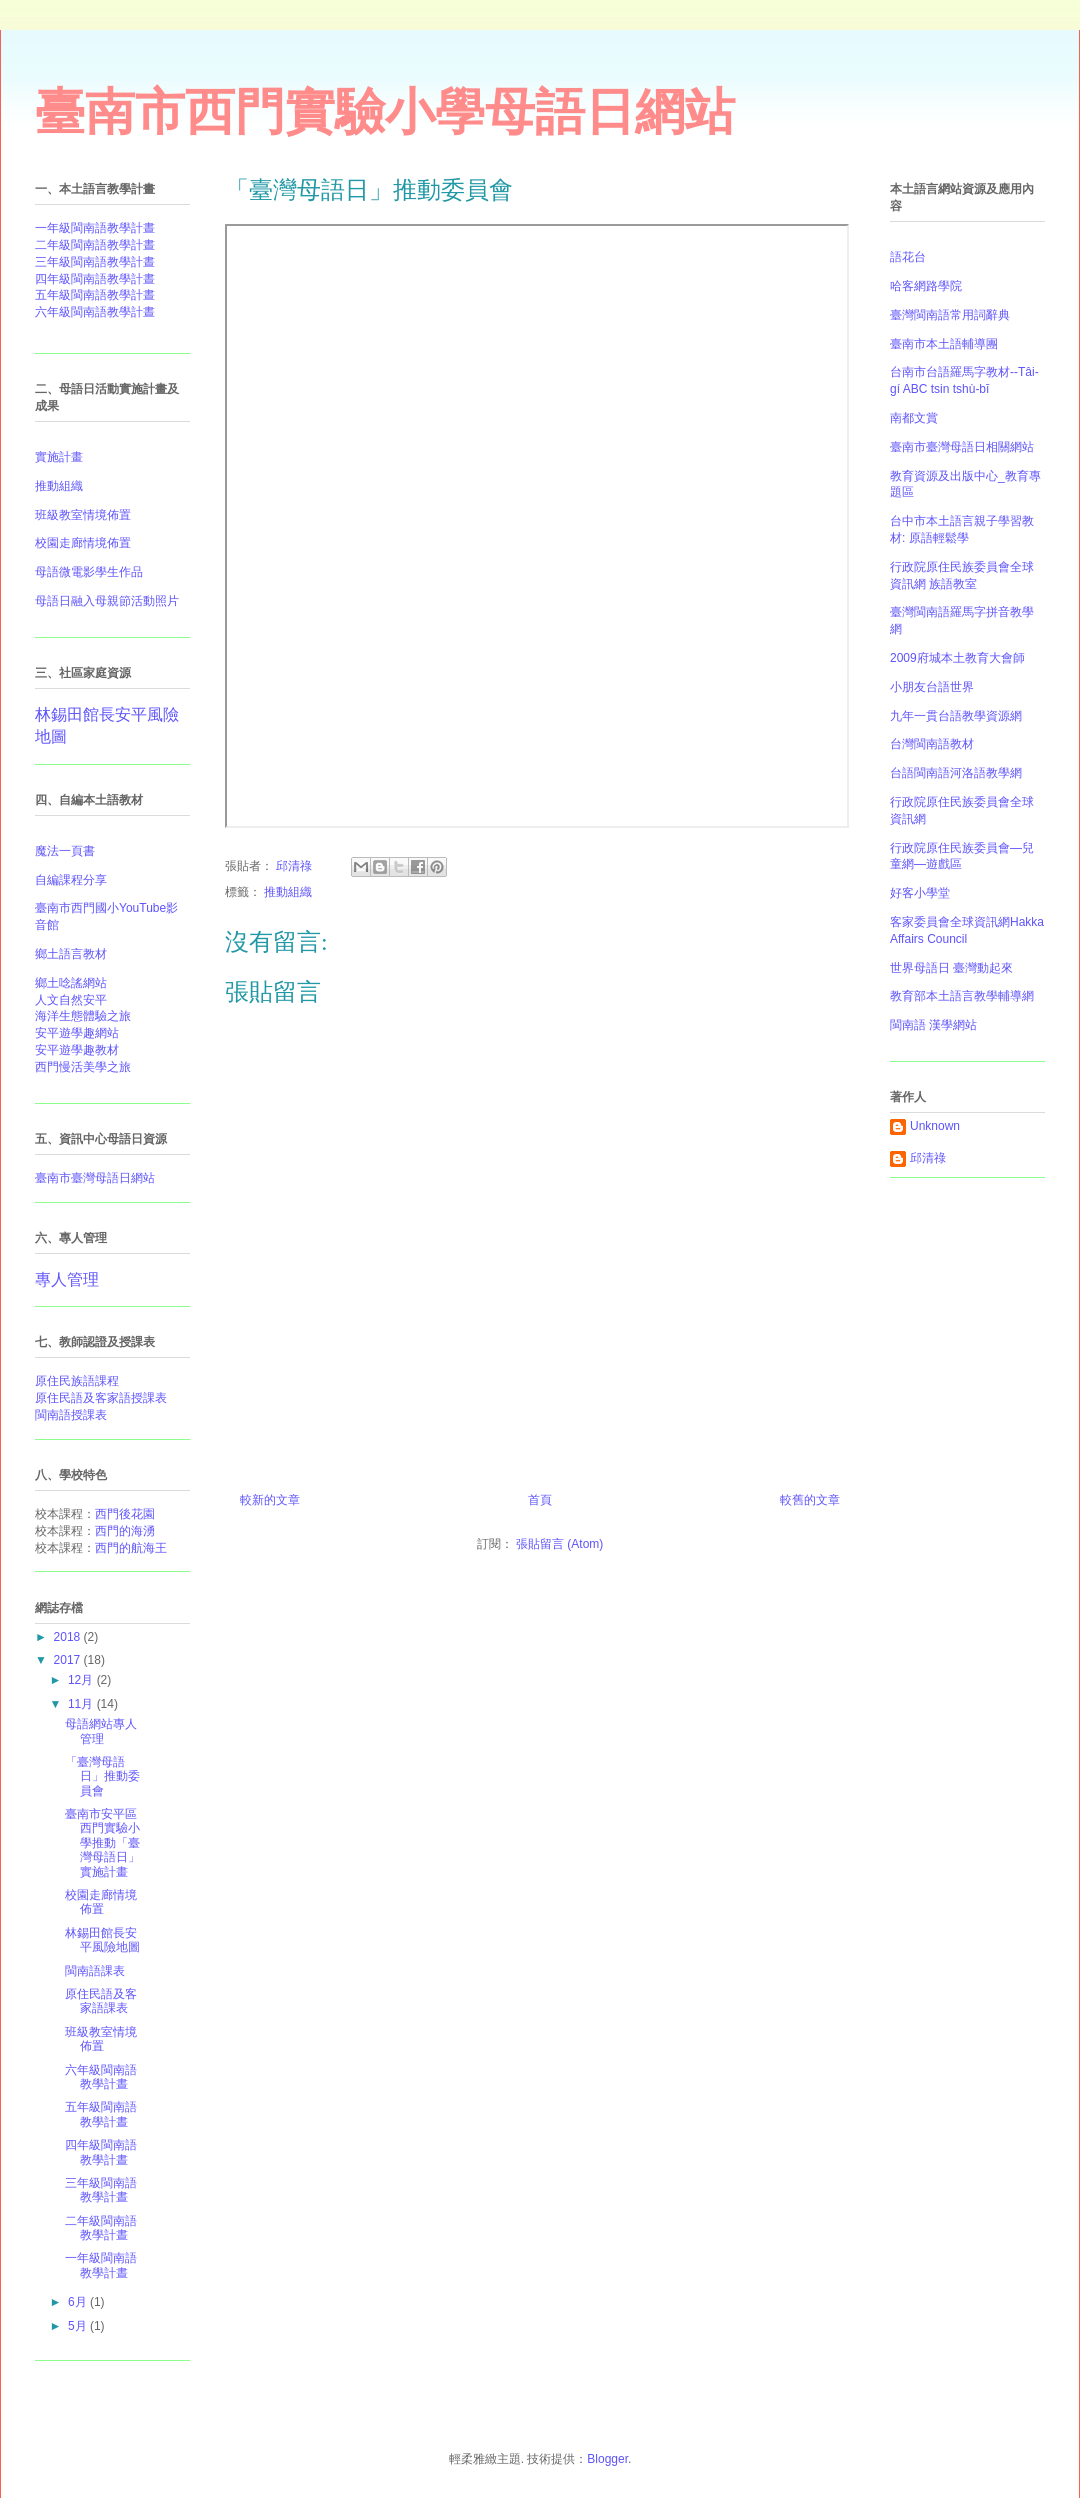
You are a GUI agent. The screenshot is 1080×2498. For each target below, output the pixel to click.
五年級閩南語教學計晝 (95, 295)
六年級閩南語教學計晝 (95, 312)
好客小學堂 (920, 893)
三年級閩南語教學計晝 (95, 262)
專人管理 (67, 1279)
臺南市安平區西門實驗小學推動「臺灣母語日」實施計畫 (102, 1843)
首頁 (540, 1500)
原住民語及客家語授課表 (101, 1398)
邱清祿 (928, 1158)
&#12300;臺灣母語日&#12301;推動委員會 (537, 526)
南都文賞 (914, 418)
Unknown (935, 1126)
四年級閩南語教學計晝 (95, 279)
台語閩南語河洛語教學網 (956, 773)
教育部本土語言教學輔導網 (962, 996)
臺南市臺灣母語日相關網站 (962, 447)
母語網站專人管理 (101, 1731)
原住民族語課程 (77, 1381)
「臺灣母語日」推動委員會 (102, 1776)
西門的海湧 (125, 1531)
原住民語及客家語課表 (101, 2001)
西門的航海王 (131, 1548)
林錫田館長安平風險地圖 (102, 1940)
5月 (79, 2326)
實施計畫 (59, 457)
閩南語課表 (95, 1971)
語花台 (908, 257)
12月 (82, 1680)
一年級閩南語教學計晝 (95, 228)
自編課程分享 (71, 880)
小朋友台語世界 (932, 687)
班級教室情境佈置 (101, 2039)
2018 (69, 1637)
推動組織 (288, 892)
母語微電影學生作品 (89, 572)
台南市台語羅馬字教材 (950, 372)
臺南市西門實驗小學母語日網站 (385, 112)
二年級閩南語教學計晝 (95, 245)
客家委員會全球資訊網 (950, 922)
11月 (82, 1704)
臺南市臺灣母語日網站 (95, 1178)
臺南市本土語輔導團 (944, 344)
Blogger (607, 2459)
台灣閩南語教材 (932, 744)
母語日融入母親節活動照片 (107, 601)
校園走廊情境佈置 (83, 543)
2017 (69, 1660)
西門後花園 (125, 1514)
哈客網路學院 (926, 286)
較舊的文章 (810, 1500)
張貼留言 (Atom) (559, 1544)
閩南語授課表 (71, 1415)
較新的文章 (270, 1500)
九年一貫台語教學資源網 (956, 716)
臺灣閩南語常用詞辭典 (950, 315)
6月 (79, 2302)
